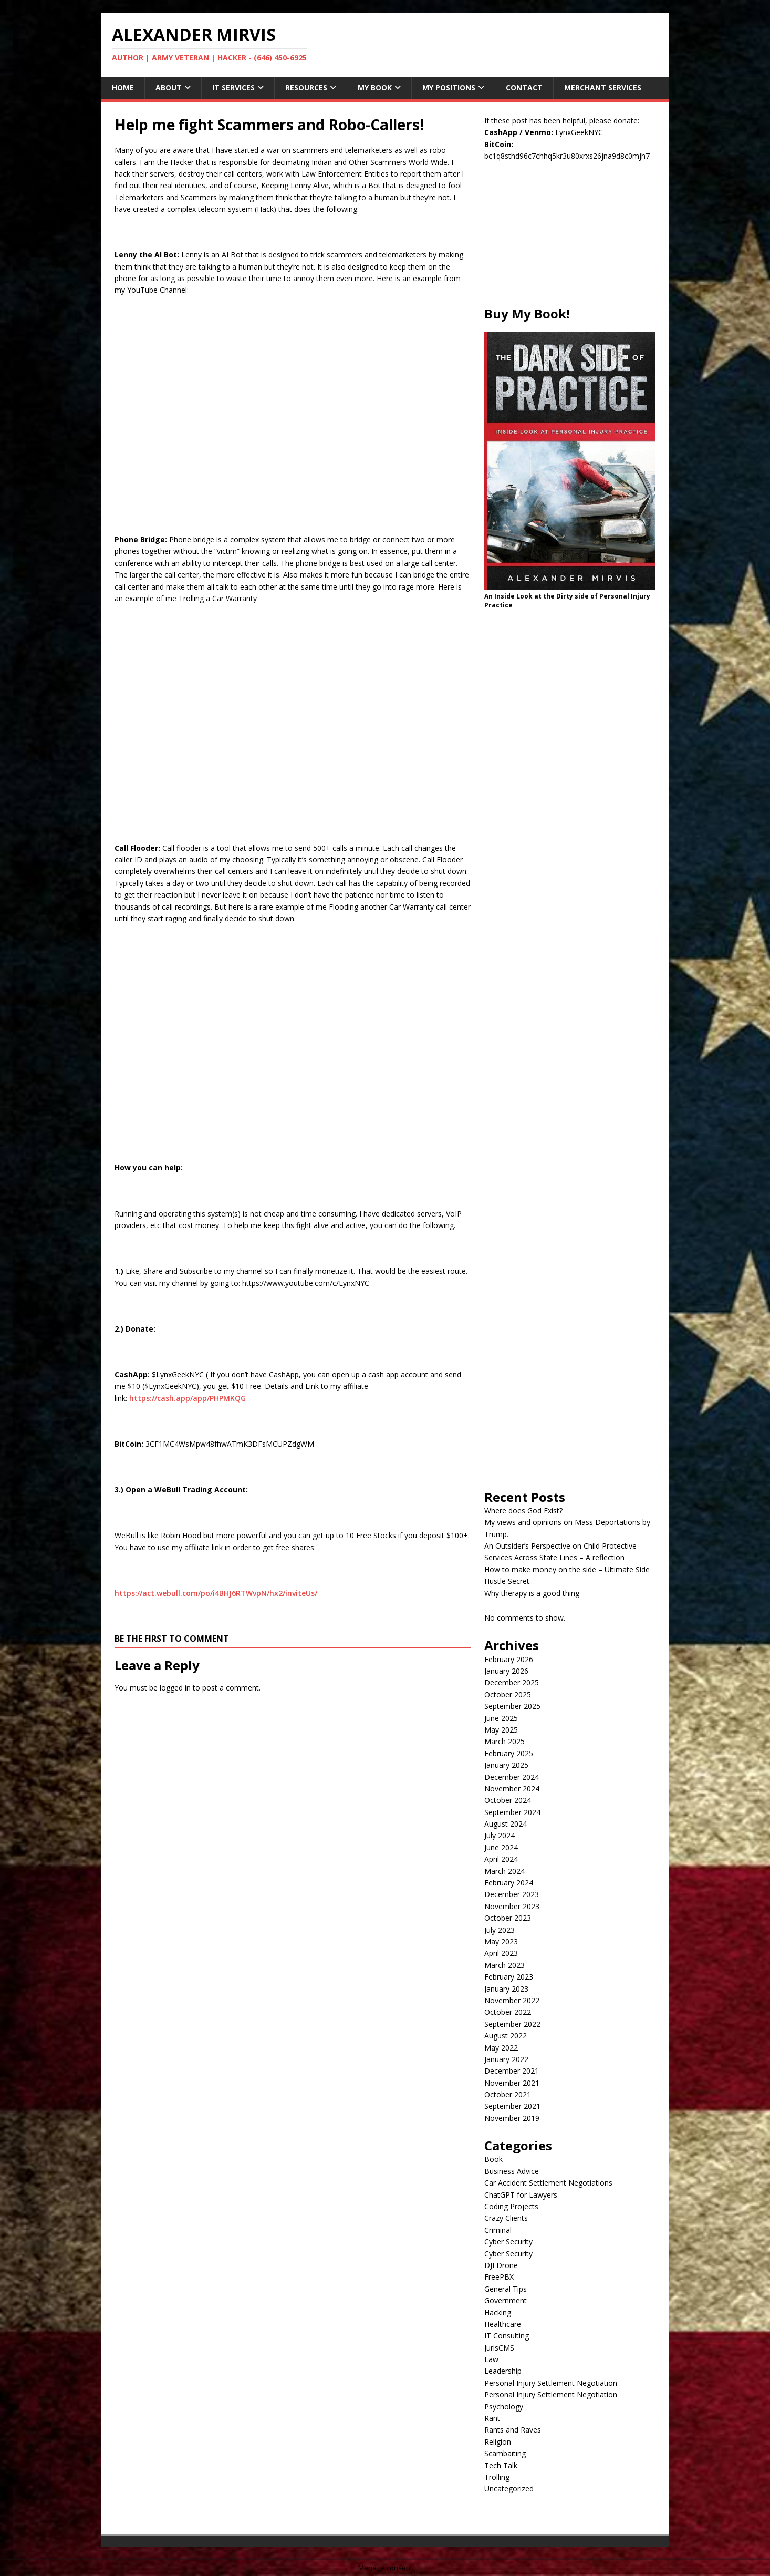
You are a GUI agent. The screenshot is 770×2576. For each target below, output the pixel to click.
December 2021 (511, 2071)
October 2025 (507, 1694)
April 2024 (501, 1859)
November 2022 (511, 2000)
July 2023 (499, 1930)
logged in (175, 1688)
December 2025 (511, 1682)
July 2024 (499, 1835)
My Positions (448, 87)
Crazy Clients (506, 2218)
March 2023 (504, 1965)
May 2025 (501, 1730)
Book (493, 2159)
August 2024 (505, 1824)
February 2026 (508, 1659)
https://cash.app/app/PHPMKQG (187, 1398)
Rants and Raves (512, 2430)
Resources (306, 87)
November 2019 (511, 2118)
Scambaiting (505, 2453)
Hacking (497, 2312)
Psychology (503, 2407)
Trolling (496, 2477)
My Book (375, 87)
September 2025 (512, 1706)
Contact (524, 87)
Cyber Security (508, 2242)
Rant (492, 2418)
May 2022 (501, 2048)
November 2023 (511, 1906)
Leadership (503, 2371)
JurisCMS (499, 2348)
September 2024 (512, 1812)
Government (505, 2300)
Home (123, 87)
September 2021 (512, 2106)
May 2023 (501, 1941)
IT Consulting (506, 2336)
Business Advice (511, 2171)
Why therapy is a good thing (531, 1593)
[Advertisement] (569, 239)
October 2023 (507, 1918)
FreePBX (499, 2277)
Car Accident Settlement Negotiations (548, 2183)
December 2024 (511, 1777)
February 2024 (508, 1883)
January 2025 (506, 1765)
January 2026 (506, 1671)
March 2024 (504, 1871)
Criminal (498, 2230)
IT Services (233, 87)
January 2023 (506, 1989)
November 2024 (511, 1789)
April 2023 (501, 1953)
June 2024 (501, 1847)
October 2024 (507, 1800)
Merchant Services (602, 87)
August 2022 (505, 2036)
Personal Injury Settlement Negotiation (550, 2383)
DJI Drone (501, 2265)
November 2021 (511, 2083)
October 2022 (507, 2012)
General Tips (505, 2289)
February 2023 (508, 1977)
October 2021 (507, 2094)
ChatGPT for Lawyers (520, 2195)
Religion (497, 2442)
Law (491, 2359)
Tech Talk (500, 2465)
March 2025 (504, 1741)
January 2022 (506, 2059)
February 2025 (508, 1753)
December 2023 (511, 1894)
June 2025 (501, 1718)
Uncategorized (509, 2488)
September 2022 (512, 2024)
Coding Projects (511, 2206)
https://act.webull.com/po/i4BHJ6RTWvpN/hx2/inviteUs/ (216, 1593)
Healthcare (502, 2324)
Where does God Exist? (523, 1511)
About (168, 87)
